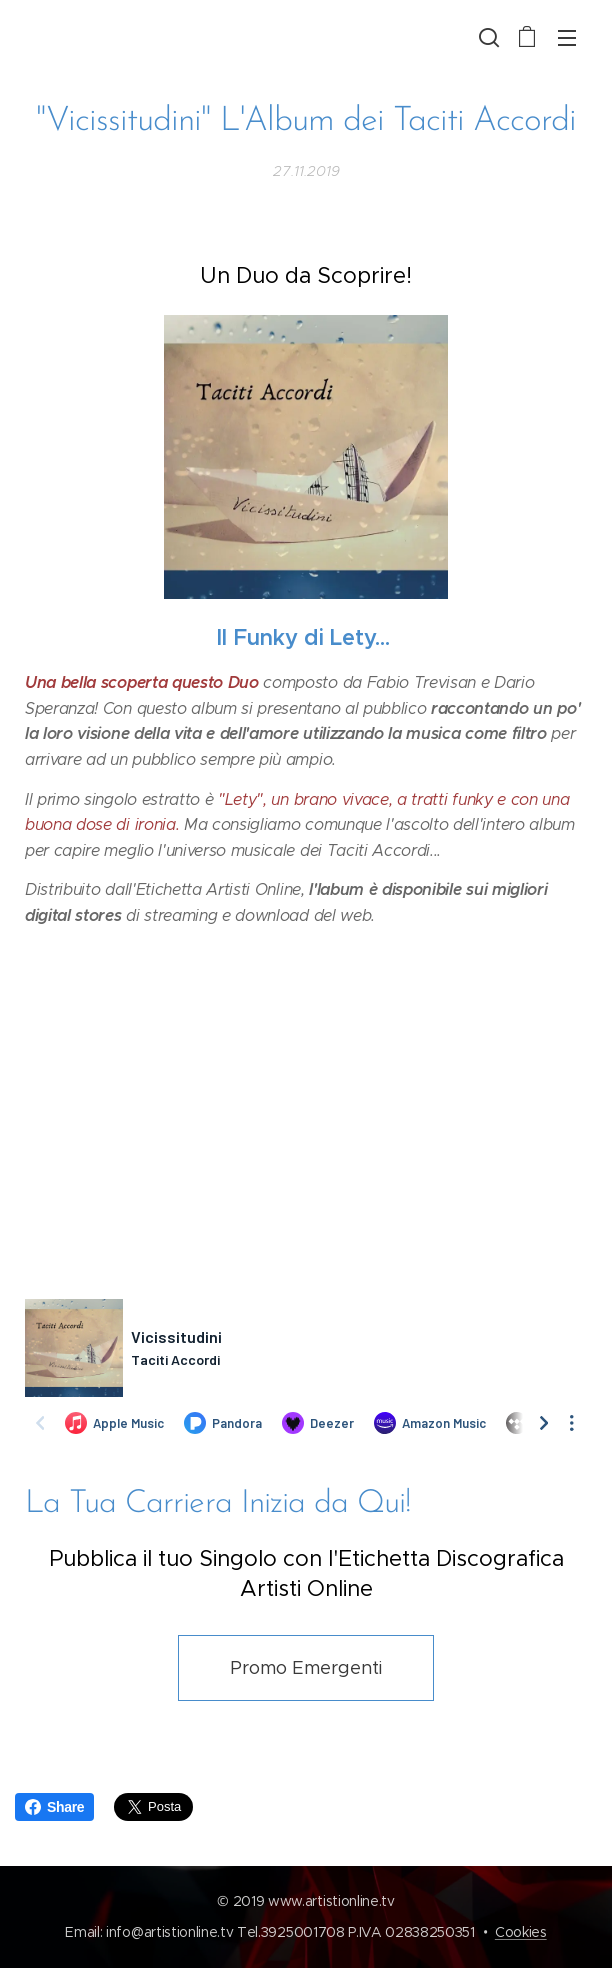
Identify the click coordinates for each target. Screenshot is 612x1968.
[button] (487, 37)
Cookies (521, 1932)
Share (54, 1807)
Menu (567, 38)
